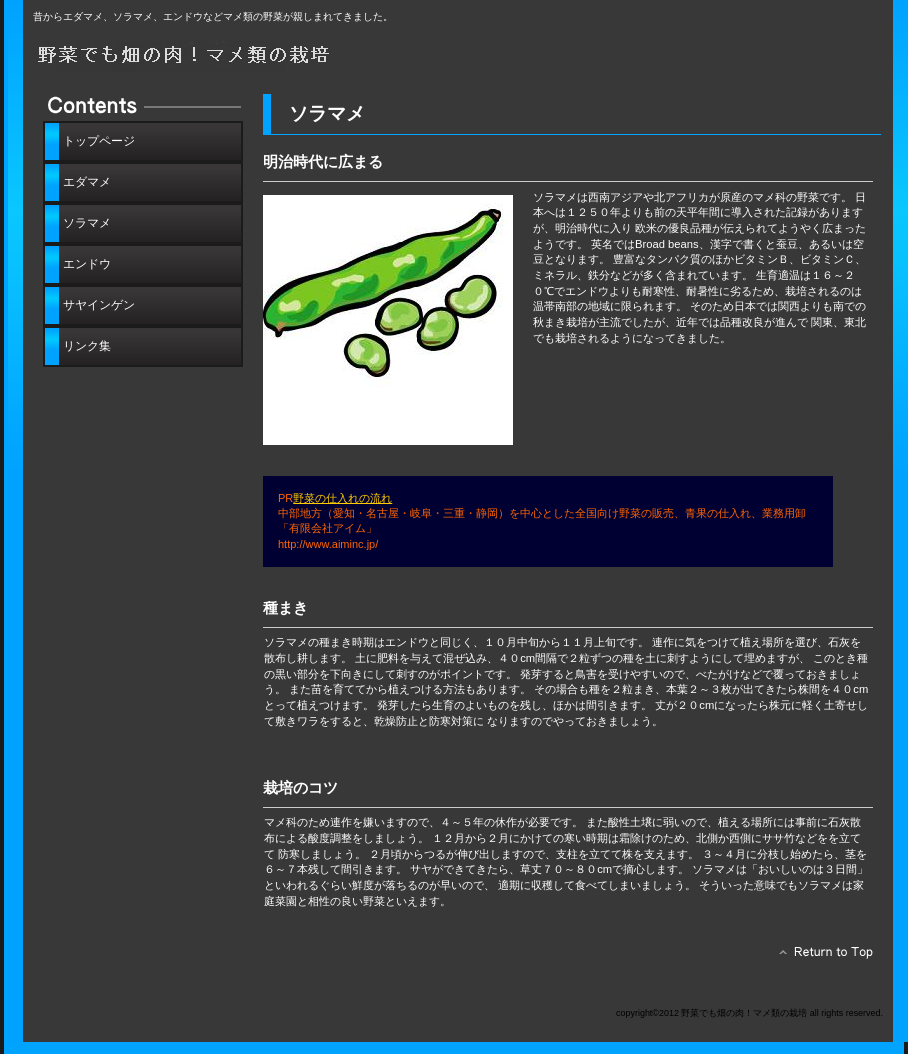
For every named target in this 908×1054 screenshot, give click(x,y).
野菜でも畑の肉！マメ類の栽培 (258, 57)
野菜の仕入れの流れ (342, 498)
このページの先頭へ (820, 957)
